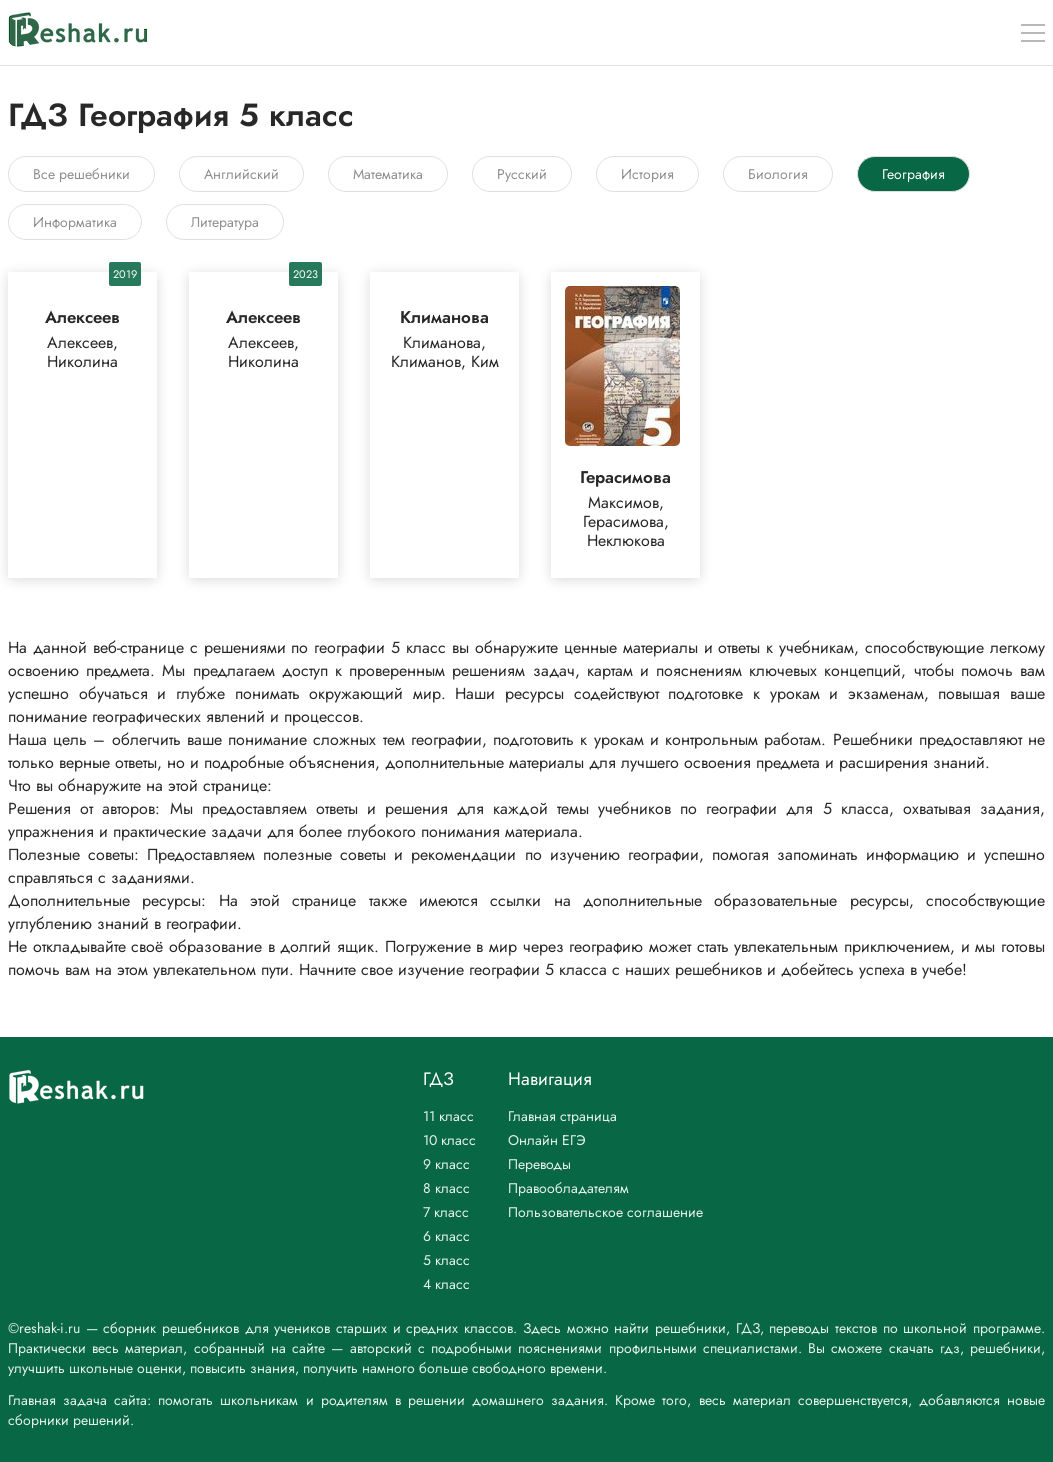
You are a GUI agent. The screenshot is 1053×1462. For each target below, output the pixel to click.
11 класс (448, 1116)
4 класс (446, 1284)
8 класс (446, 1188)
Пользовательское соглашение (605, 1212)
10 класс (449, 1140)
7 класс (446, 1212)
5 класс (446, 1260)
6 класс (446, 1236)
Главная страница (562, 1116)
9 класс (446, 1164)
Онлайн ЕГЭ (547, 1140)
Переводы (539, 1164)
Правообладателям (568, 1188)
